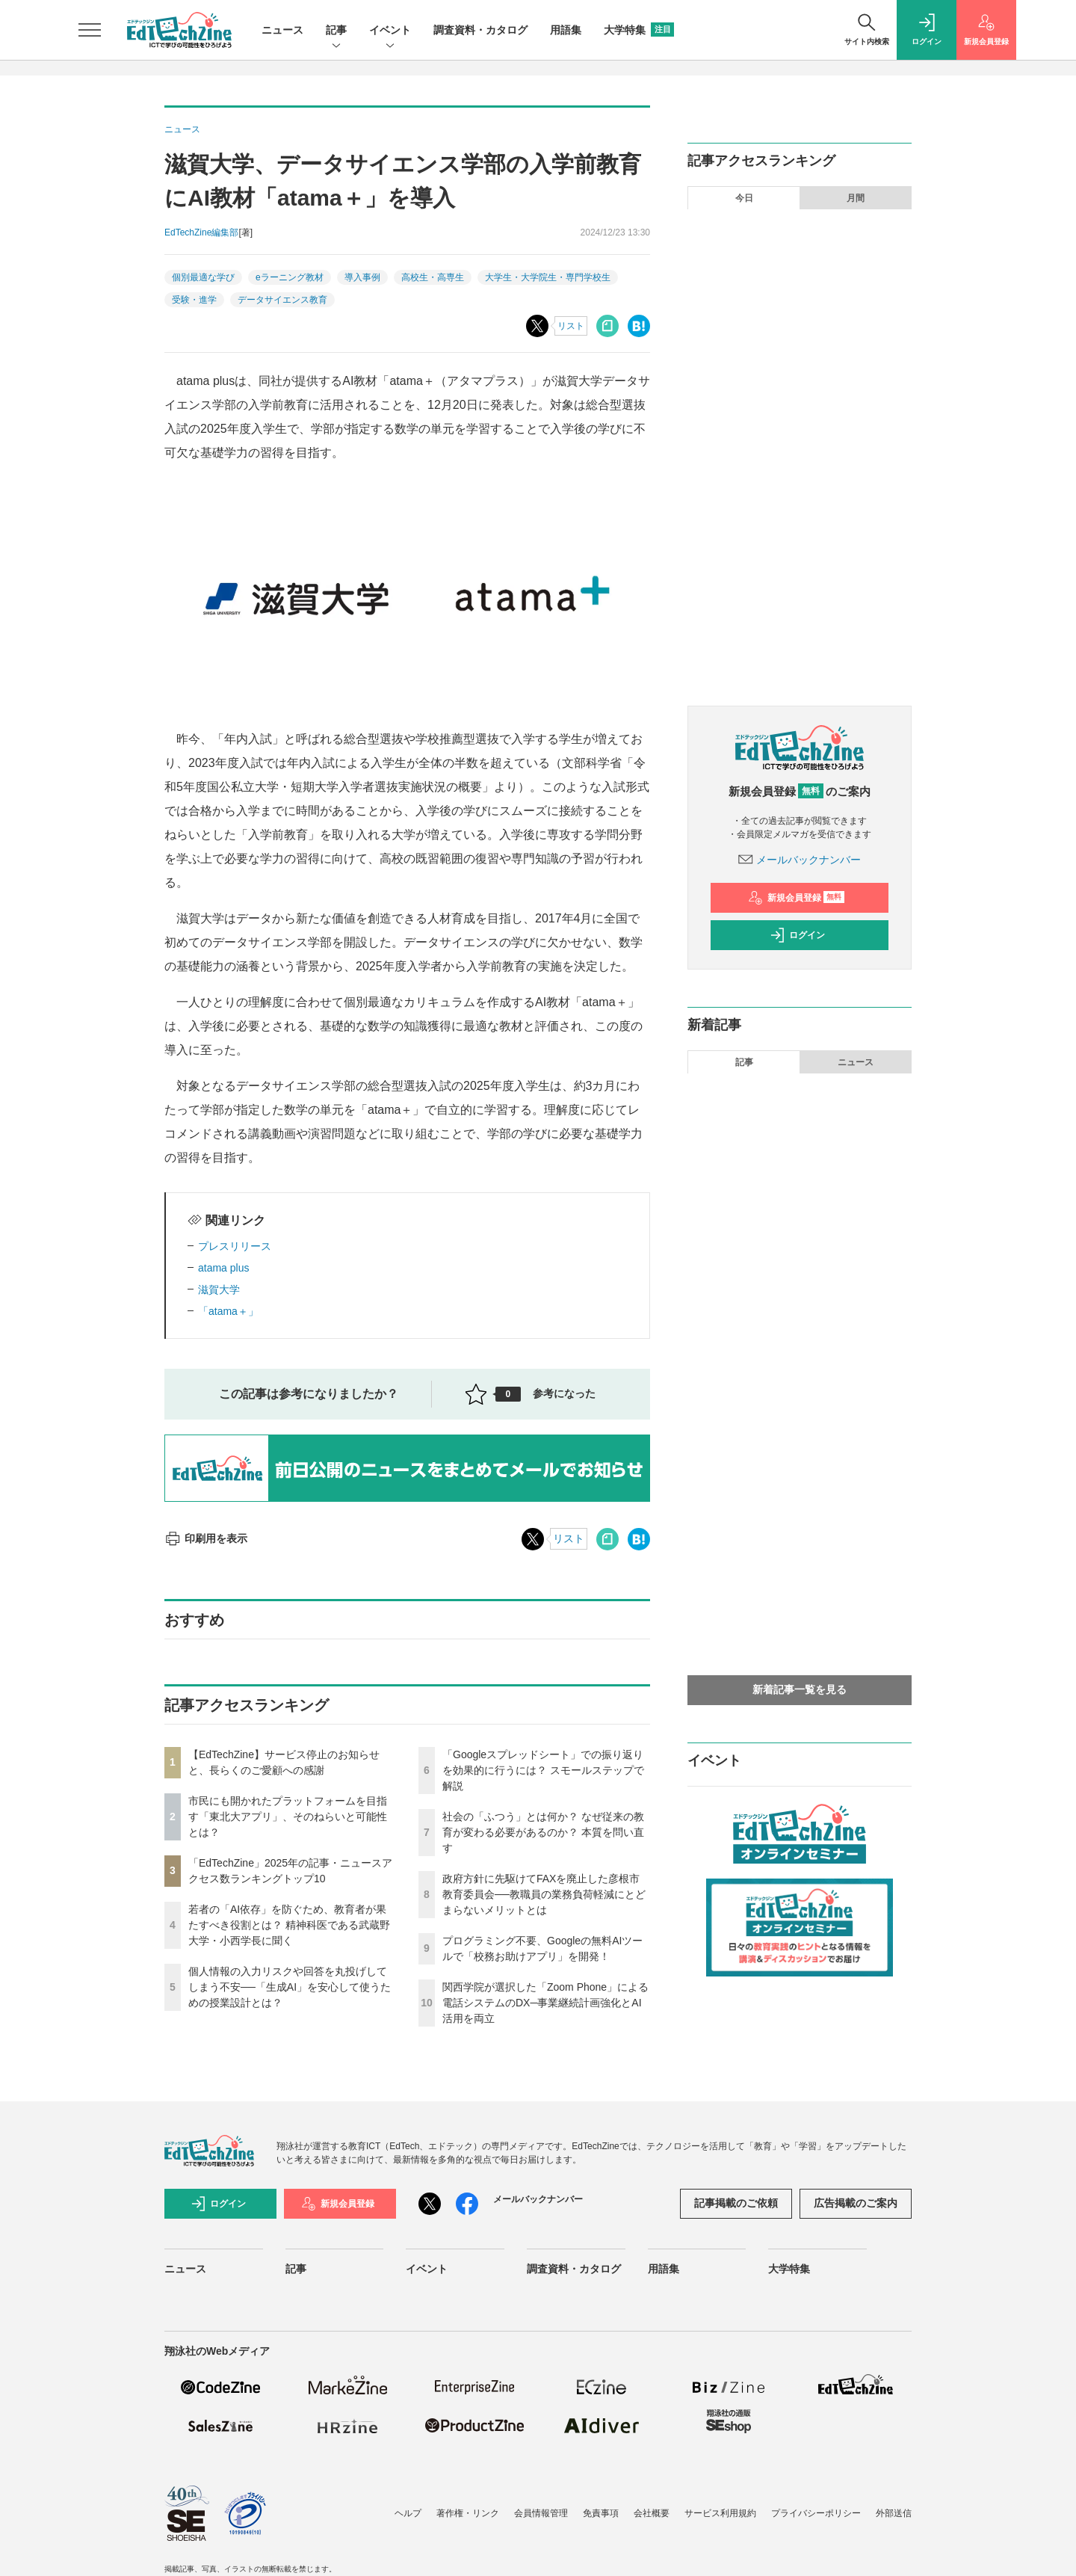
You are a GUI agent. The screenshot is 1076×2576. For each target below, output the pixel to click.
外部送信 (894, 2513)
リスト (570, 326)
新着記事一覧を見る (799, 1689)
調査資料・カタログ (480, 30)
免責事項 (601, 2513)
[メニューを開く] (90, 30)
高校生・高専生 (432, 277)
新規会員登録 (796, 897)
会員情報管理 (541, 2513)
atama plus (223, 1268)
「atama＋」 (228, 1311)
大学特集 (639, 30)
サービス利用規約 (720, 2513)
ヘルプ (408, 2513)
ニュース (282, 30)
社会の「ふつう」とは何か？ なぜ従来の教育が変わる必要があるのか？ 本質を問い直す (543, 1832)
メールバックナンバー (799, 860)
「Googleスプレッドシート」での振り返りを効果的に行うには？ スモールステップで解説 (543, 1770)
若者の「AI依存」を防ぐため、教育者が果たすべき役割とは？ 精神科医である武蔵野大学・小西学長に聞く (289, 1925)
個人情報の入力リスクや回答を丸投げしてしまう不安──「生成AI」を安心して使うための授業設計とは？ (289, 1987)
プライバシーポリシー (816, 2513)
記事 (336, 31)
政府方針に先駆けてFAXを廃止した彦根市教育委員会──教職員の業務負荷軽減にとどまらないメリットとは (544, 1894)
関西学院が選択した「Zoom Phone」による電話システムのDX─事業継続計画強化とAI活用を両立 (545, 2002)
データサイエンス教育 (282, 300)
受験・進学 (194, 300)
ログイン (797, 935)
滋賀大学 (219, 1289)
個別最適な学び (203, 277)
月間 (856, 198)
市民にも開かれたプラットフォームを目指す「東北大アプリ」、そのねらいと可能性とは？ (287, 1816)
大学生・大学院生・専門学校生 (547, 277)
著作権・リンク (467, 2513)
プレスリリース (234, 1246)
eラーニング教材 (290, 277)
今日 (744, 198)
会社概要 (652, 2513)
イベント (390, 31)
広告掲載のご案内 (855, 2203)
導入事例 (362, 277)
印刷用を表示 (205, 1538)
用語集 (565, 30)
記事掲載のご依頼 (736, 2203)
